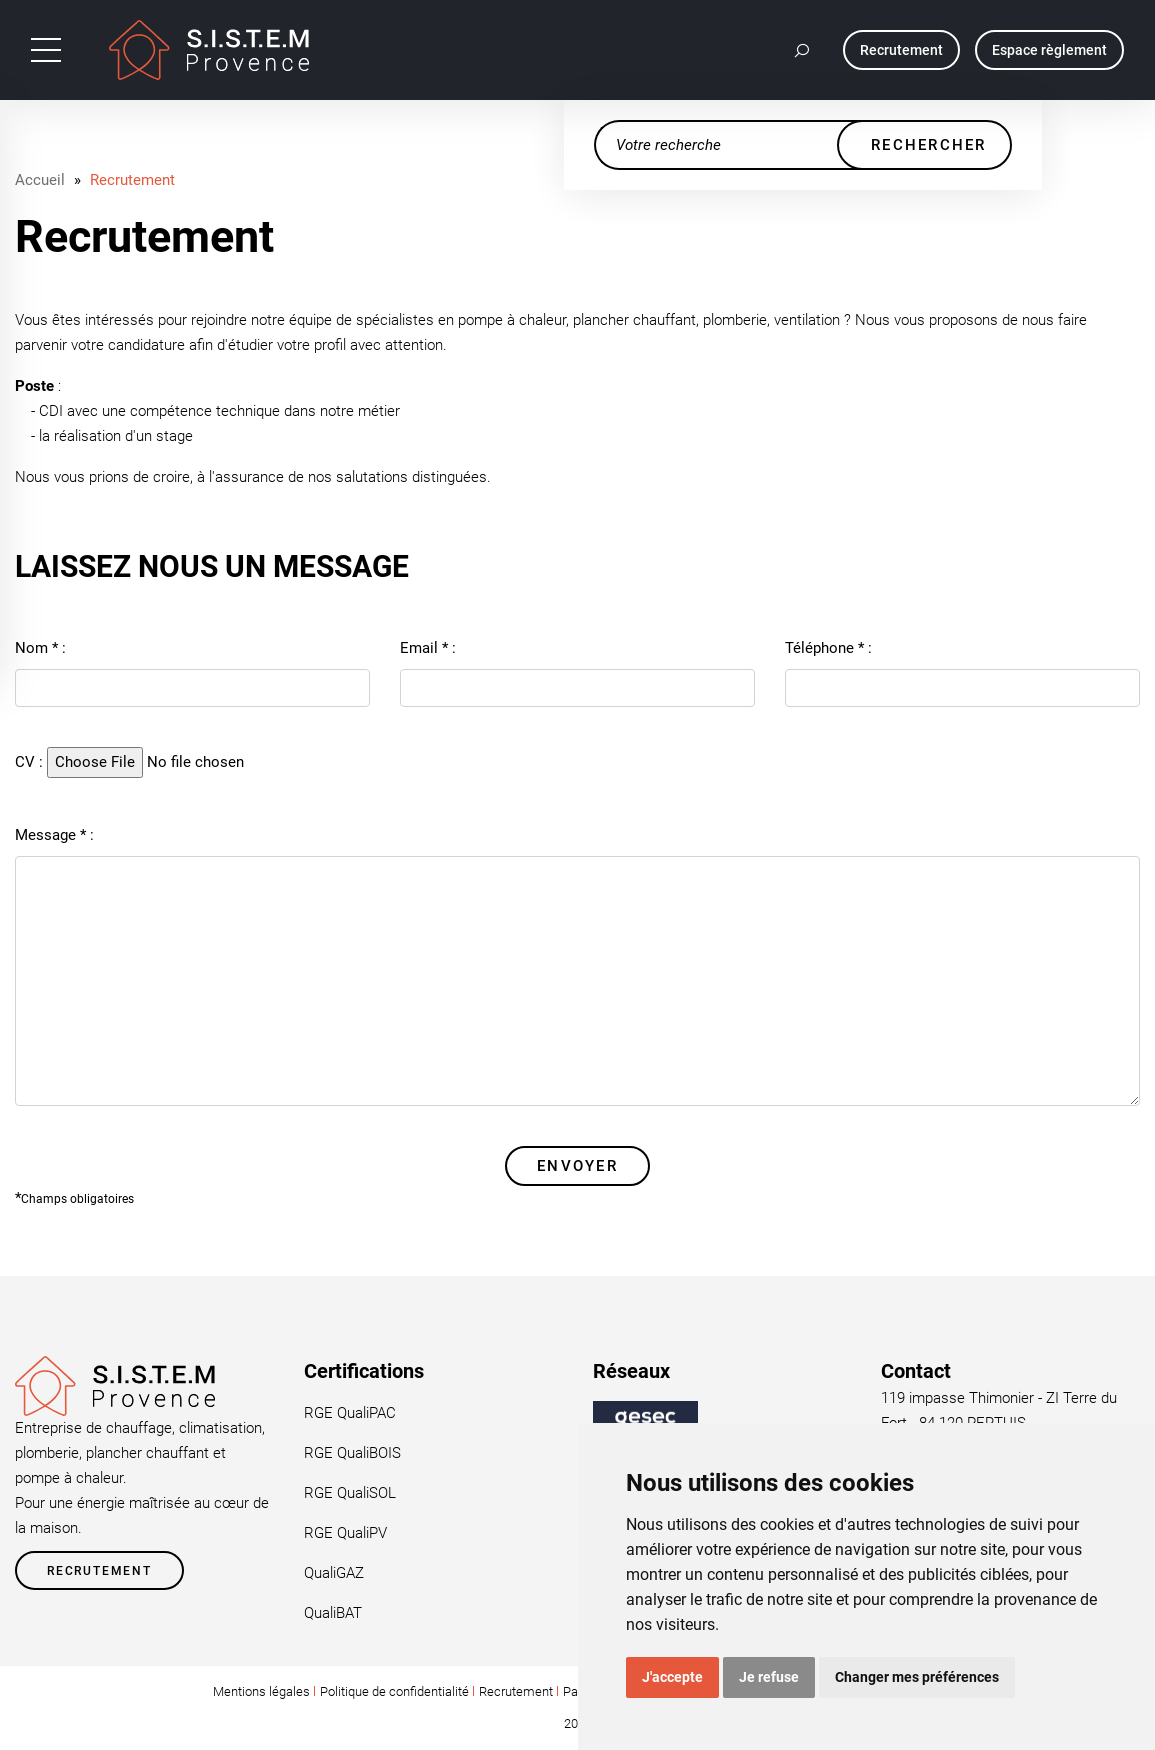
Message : (54, 835)
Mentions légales (261, 1691)
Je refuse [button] (769, 1677)
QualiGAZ (334, 1573)
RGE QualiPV (345, 1533)
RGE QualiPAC (350, 1413)
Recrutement (132, 180)
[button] (803, 50)
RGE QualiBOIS (352, 1453)
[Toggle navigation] (46, 50)
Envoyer (577, 1166)
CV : (29, 762)
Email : (428, 648)
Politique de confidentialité (394, 1691)
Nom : (40, 648)
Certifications (364, 1371)
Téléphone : (828, 648)
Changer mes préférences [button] (917, 1677)
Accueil (40, 180)
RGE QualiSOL (350, 1493)
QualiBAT (333, 1613)
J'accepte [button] (672, 1677)
